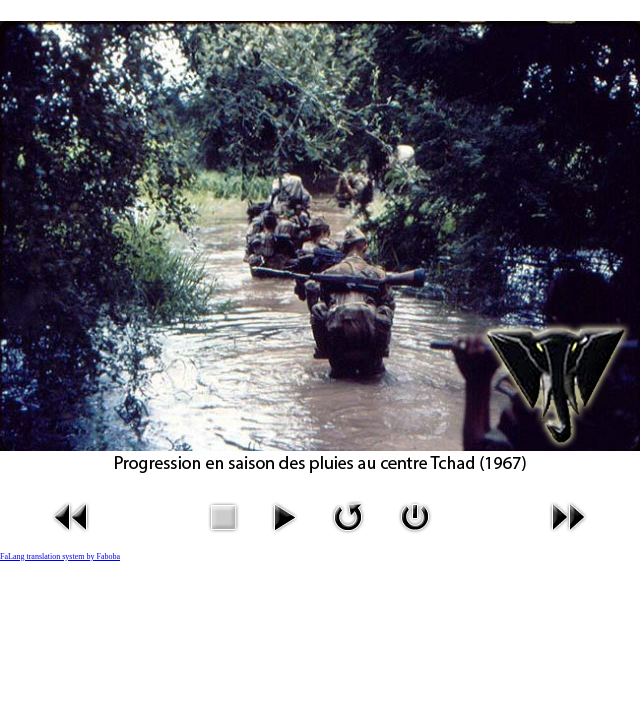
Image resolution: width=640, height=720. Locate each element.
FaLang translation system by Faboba (60, 556)
